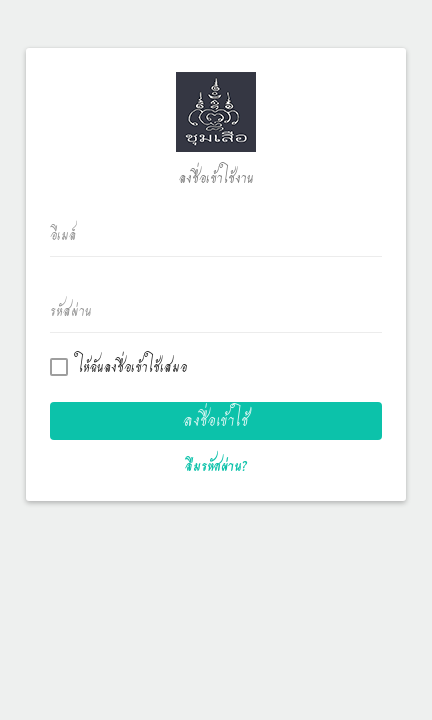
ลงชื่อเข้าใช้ (216, 420)
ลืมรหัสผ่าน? (216, 466)
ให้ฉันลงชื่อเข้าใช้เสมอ (122, 367)
